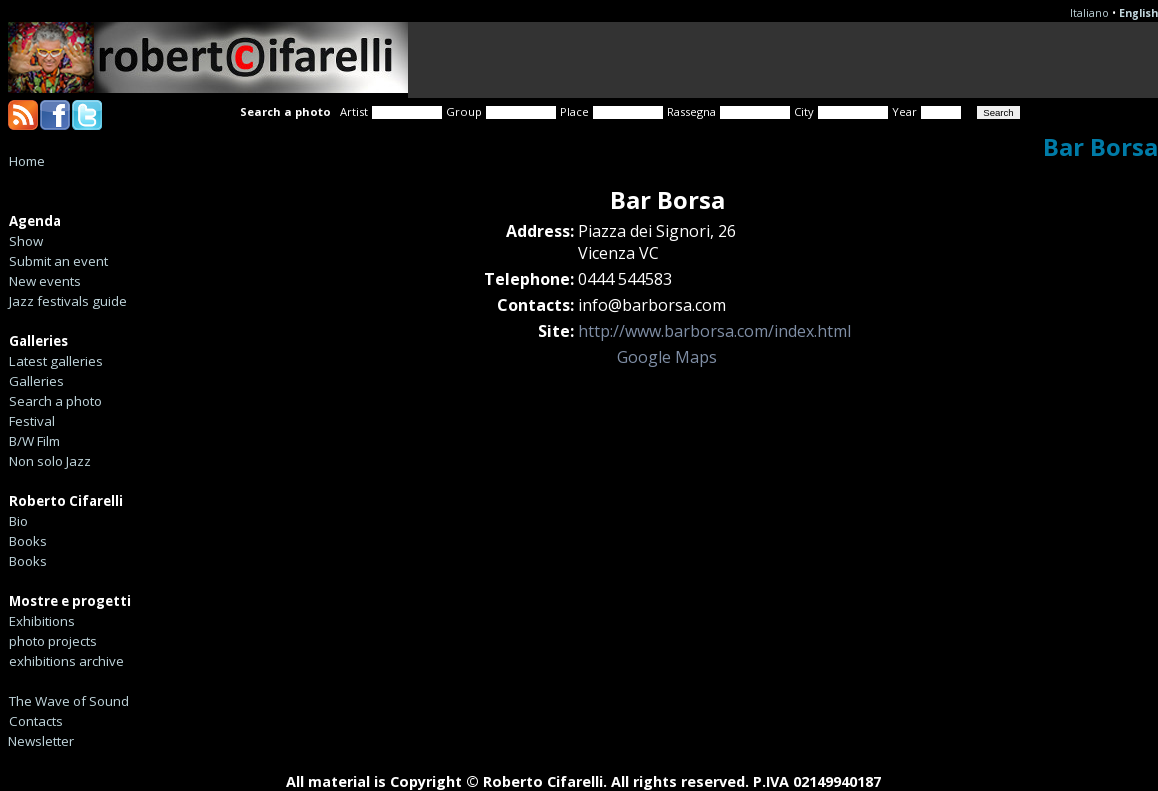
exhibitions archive (66, 661)
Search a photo (55, 401)
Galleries (36, 381)
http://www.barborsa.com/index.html (714, 331)
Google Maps (667, 357)
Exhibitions (42, 621)
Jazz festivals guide (68, 301)
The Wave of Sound (69, 701)
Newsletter (41, 741)
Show (26, 241)
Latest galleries (56, 361)
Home (27, 161)
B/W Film (34, 441)
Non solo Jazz (50, 461)
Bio (18, 521)
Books (28, 541)
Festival (32, 421)
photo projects (53, 641)
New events (45, 281)
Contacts (36, 721)
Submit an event (58, 261)
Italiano (1089, 13)
